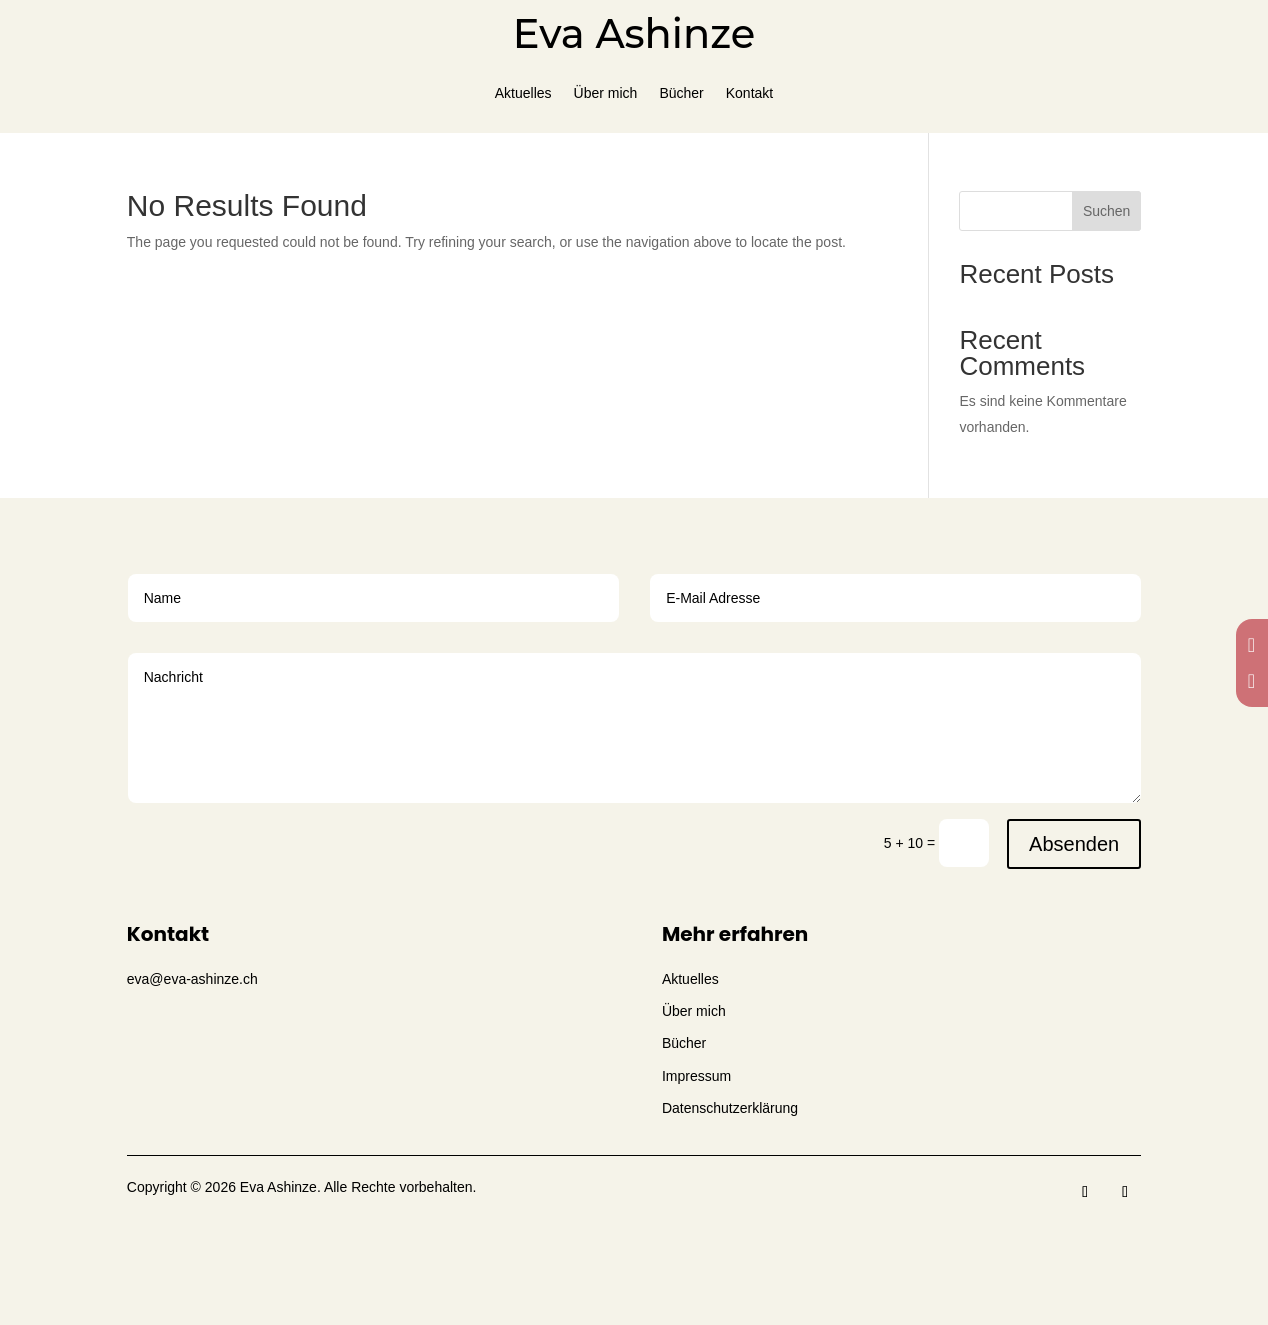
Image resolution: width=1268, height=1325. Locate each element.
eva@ (192, 979)
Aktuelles (523, 93)
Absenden (1074, 844)
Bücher (681, 93)
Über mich (606, 93)
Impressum (696, 1076)
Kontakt (749, 93)
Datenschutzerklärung (730, 1108)
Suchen (1106, 211)
